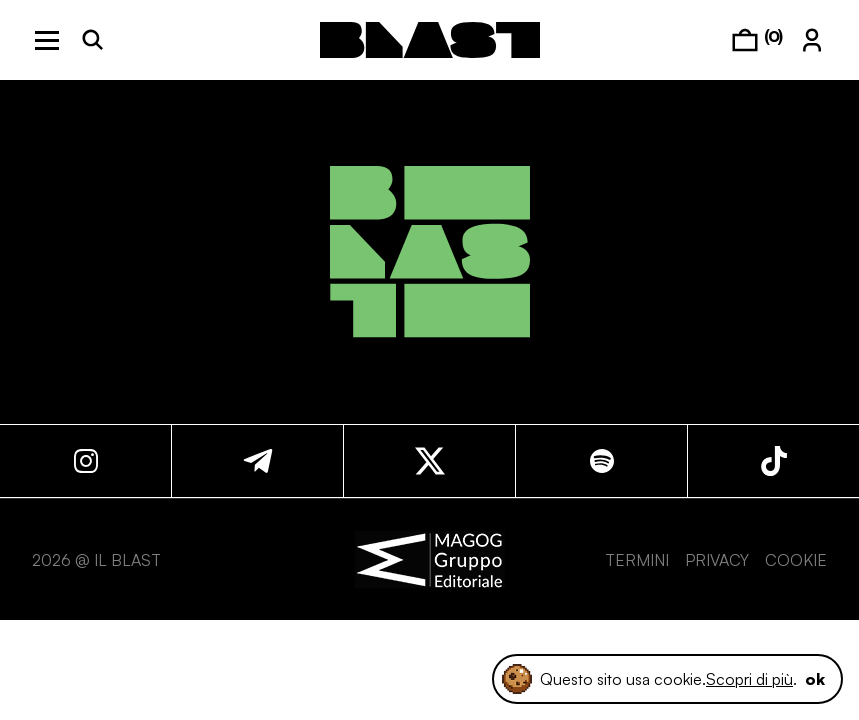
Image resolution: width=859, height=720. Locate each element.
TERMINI (637, 560)
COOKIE (796, 560)
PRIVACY (717, 560)
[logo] (430, 40)
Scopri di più (749, 679)
